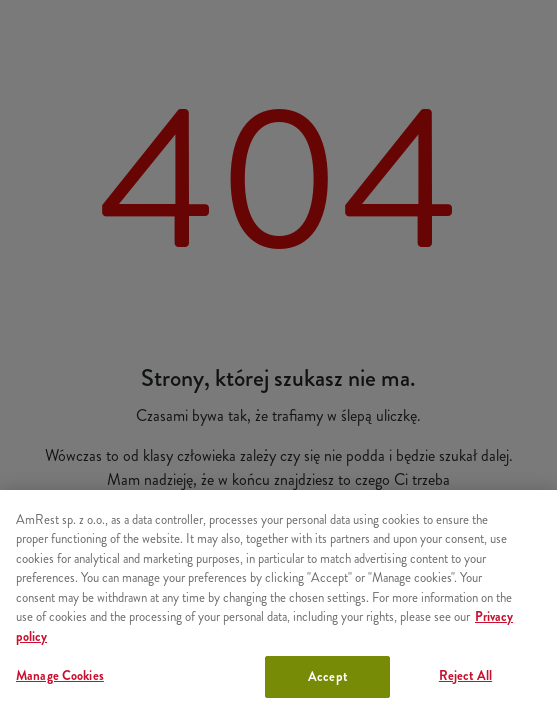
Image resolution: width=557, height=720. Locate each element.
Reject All (465, 675)
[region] (278, 605)
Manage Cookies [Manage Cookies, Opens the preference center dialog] (60, 675)
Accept (327, 676)
